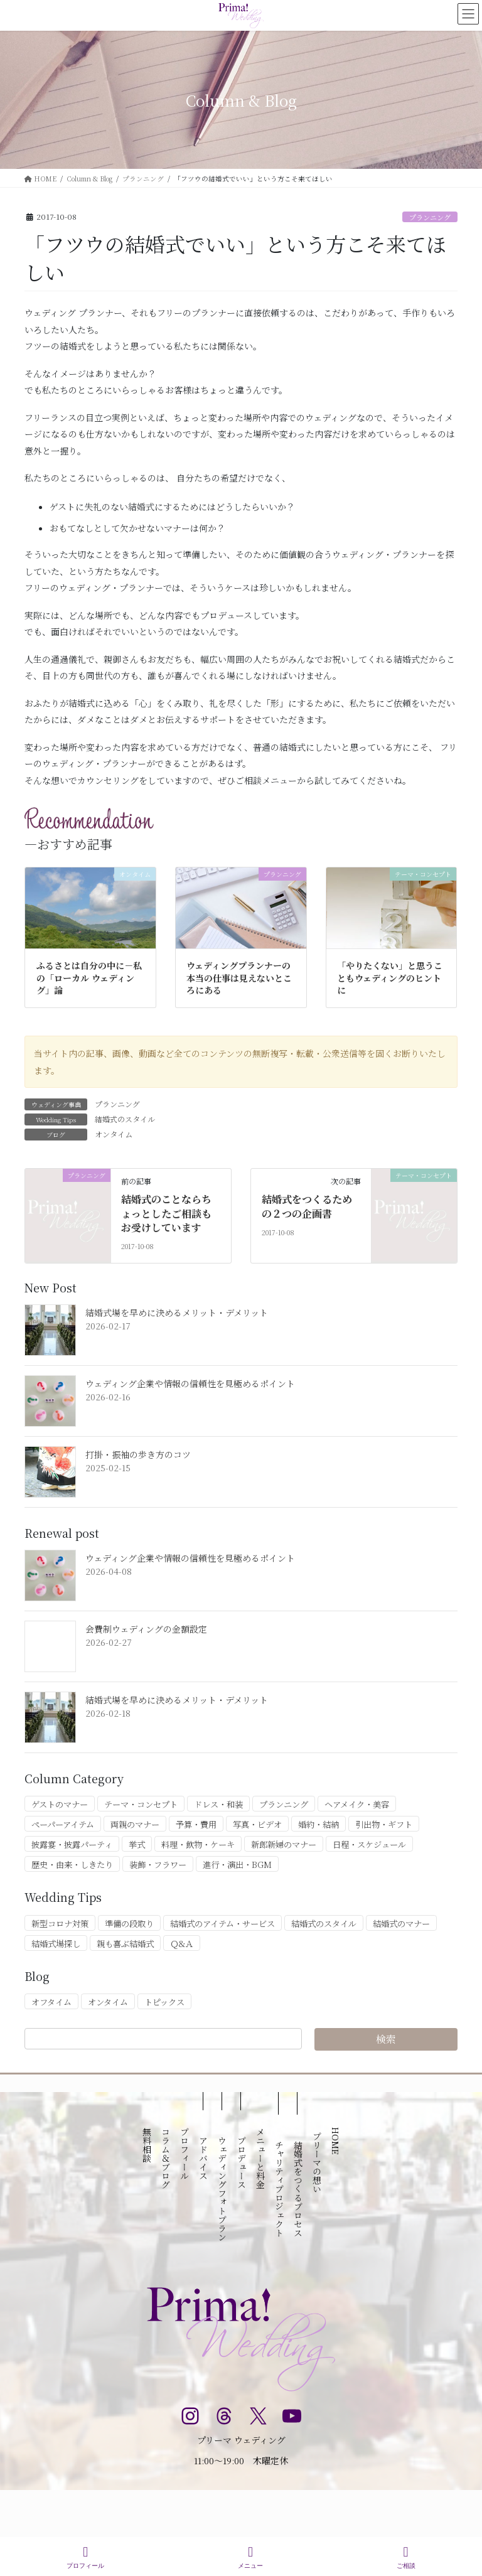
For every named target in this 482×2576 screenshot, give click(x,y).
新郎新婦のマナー (283, 1844)
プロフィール (85, 2557)
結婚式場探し (55, 1944)
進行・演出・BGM (237, 1864)
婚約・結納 (318, 1824)
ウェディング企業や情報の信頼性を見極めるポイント (190, 1383)
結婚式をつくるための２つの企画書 (307, 1206)
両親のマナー (134, 1824)
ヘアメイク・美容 (356, 1804)
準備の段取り (129, 1923)
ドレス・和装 (218, 1804)
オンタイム (113, 1134)
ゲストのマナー (59, 1804)
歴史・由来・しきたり (72, 1864)
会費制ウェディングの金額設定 (146, 1629)
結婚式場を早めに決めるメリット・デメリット (176, 1312)
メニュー (250, 2557)
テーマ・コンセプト (141, 1804)
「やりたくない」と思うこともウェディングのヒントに (389, 977)
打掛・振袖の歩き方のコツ (138, 1454)
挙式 (137, 1844)
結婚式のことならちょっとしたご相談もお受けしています (166, 1213)
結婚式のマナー (401, 1923)
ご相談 (406, 2557)
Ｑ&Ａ (181, 1944)
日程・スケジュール (369, 1844)
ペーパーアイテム (62, 1824)
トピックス (164, 2002)
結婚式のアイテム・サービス (222, 1923)
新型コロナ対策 (59, 1923)
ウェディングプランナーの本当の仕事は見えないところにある (239, 977)
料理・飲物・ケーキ (198, 1844)
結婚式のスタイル (125, 1119)
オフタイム (51, 2002)
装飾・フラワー (157, 1864)
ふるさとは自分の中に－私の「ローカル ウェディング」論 (89, 977)
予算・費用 (196, 1824)
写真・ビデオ (257, 1824)
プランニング (430, 217)
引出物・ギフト (383, 1824)
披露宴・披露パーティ (71, 1844)
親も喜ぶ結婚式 (125, 1944)
